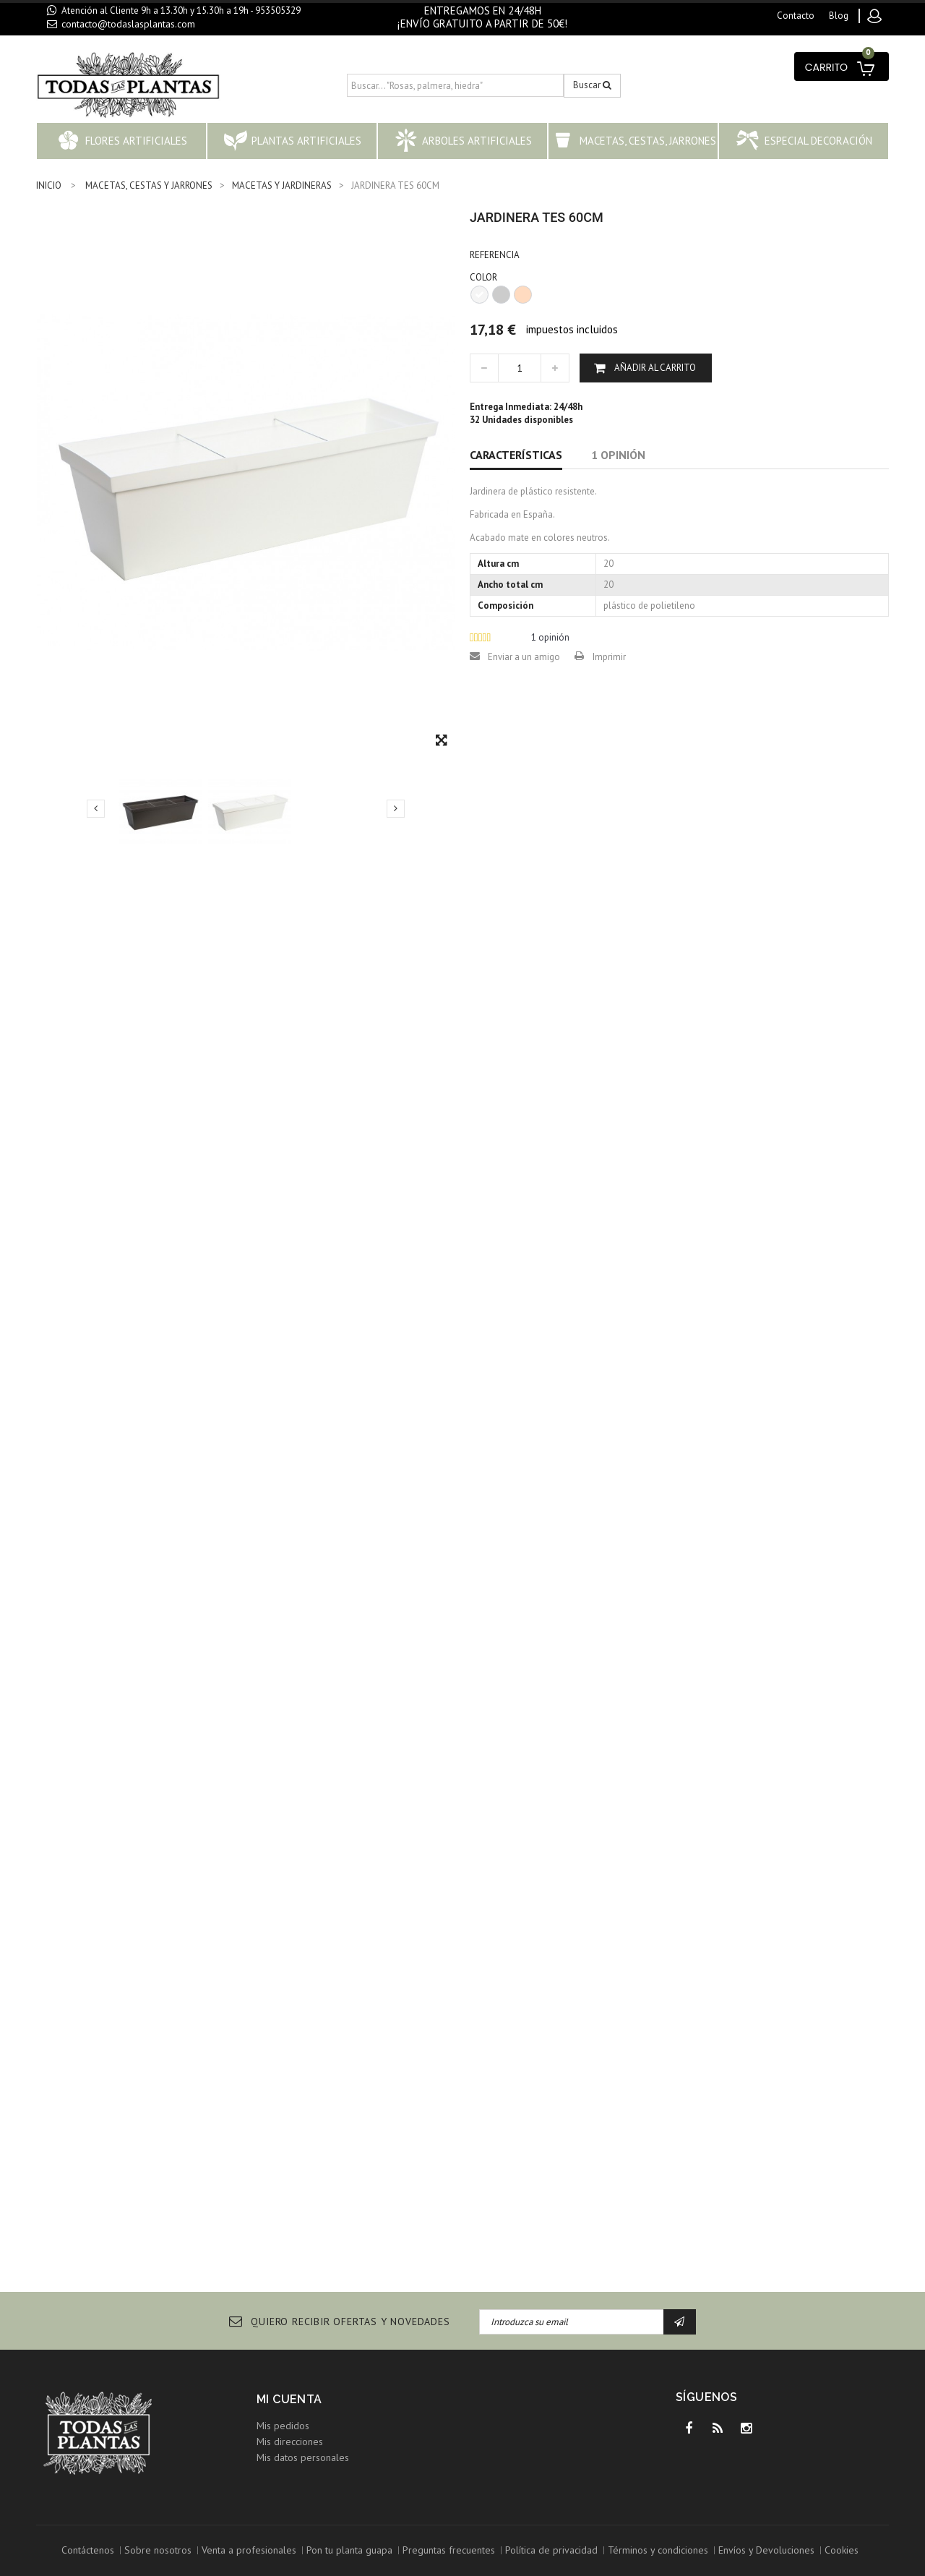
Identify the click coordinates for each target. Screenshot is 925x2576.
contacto (795, 15)
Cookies (842, 2549)
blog (838, 15)
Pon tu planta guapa (349, 2549)
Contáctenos (87, 2549)
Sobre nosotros (158, 2549)
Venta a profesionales (249, 2549)
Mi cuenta (289, 2399)
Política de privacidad (551, 2549)
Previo (96, 808)
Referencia (495, 255)
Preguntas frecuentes (449, 2549)
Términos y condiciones (658, 2549)
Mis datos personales (303, 2457)
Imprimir (609, 657)
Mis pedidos (283, 2425)
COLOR (484, 277)
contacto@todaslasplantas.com (128, 23)
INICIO (48, 185)
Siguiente (395, 808)
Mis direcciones (290, 2441)
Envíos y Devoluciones (766, 2549)
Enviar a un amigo (524, 657)
